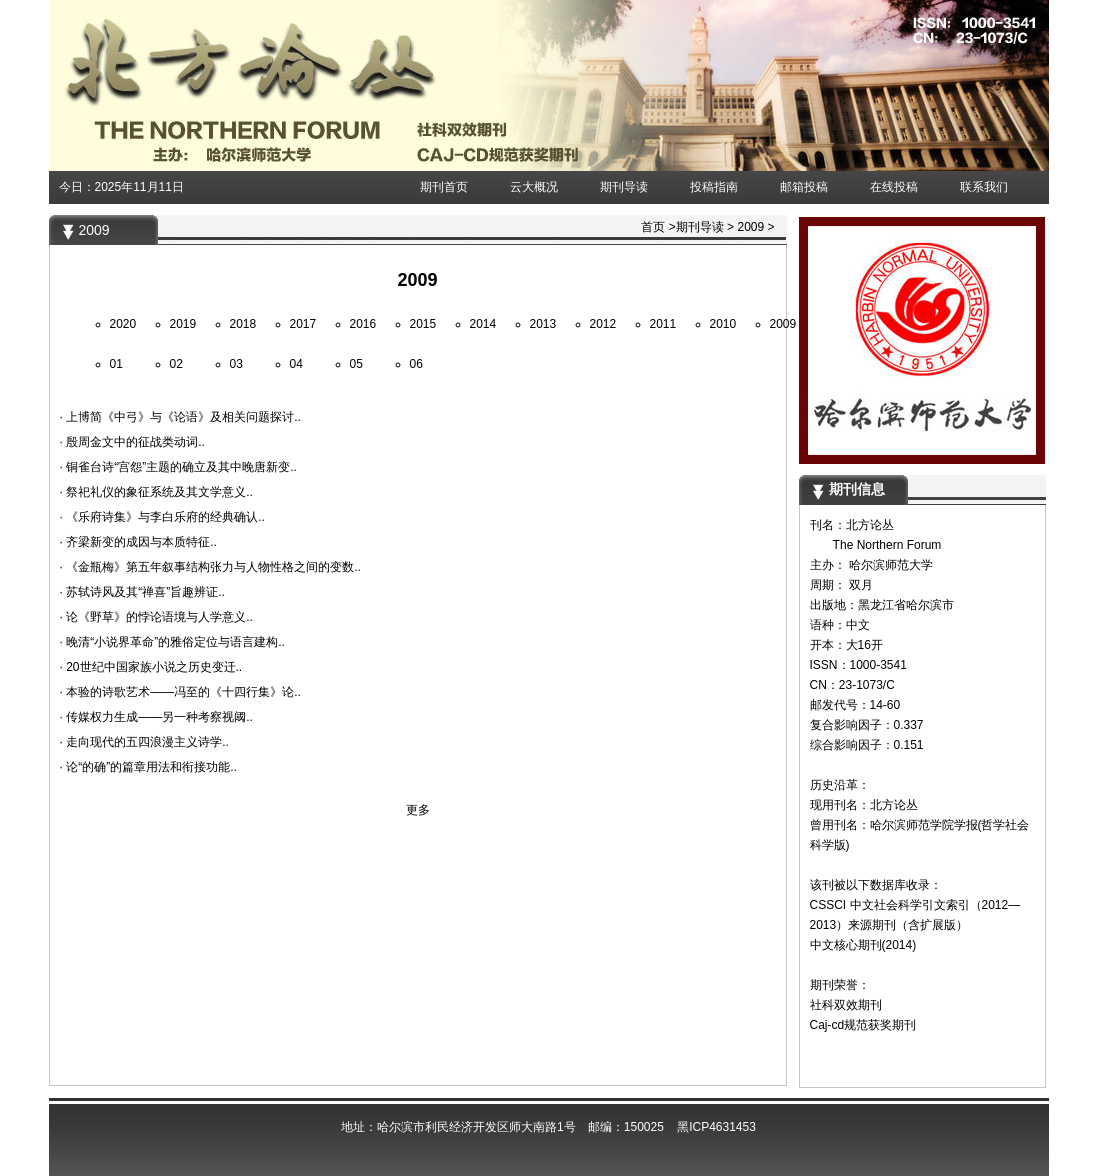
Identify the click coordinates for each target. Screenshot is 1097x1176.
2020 (123, 324)
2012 (603, 324)
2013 (543, 324)
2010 (723, 324)
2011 (663, 324)
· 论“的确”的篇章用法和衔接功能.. (148, 767)
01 (116, 364)
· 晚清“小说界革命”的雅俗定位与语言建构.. (172, 642)
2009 (750, 227)
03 (236, 364)
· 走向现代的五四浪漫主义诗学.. (144, 742)
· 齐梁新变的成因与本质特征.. (138, 542)
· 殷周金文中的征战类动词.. (132, 442)
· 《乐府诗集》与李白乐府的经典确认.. (162, 517)
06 (416, 364)
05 (356, 364)
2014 (483, 324)
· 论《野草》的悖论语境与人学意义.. (156, 617)
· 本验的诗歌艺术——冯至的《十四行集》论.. (180, 692)
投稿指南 (714, 187)
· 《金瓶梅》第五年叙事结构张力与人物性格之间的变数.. (210, 567)
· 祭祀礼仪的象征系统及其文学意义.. (156, 492)
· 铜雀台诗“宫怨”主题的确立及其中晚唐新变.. (178, 467)
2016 (363, 324)
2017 (303, 324)
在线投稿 (894, 187)
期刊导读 (624, 187)
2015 (423, 324)
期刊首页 (444, 187)
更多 (418, 810)
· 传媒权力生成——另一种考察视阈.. (156, 717)
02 (176, 364)
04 (296, 364)
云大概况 (534, 187)
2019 (183, 324)
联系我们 (984, 187)
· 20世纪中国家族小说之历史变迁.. (151, 667)
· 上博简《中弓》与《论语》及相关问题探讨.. (180, 417)
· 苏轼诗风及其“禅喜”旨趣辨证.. (142, 592)
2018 (243, 324)
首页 (653, 227)
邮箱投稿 (804, 187)
